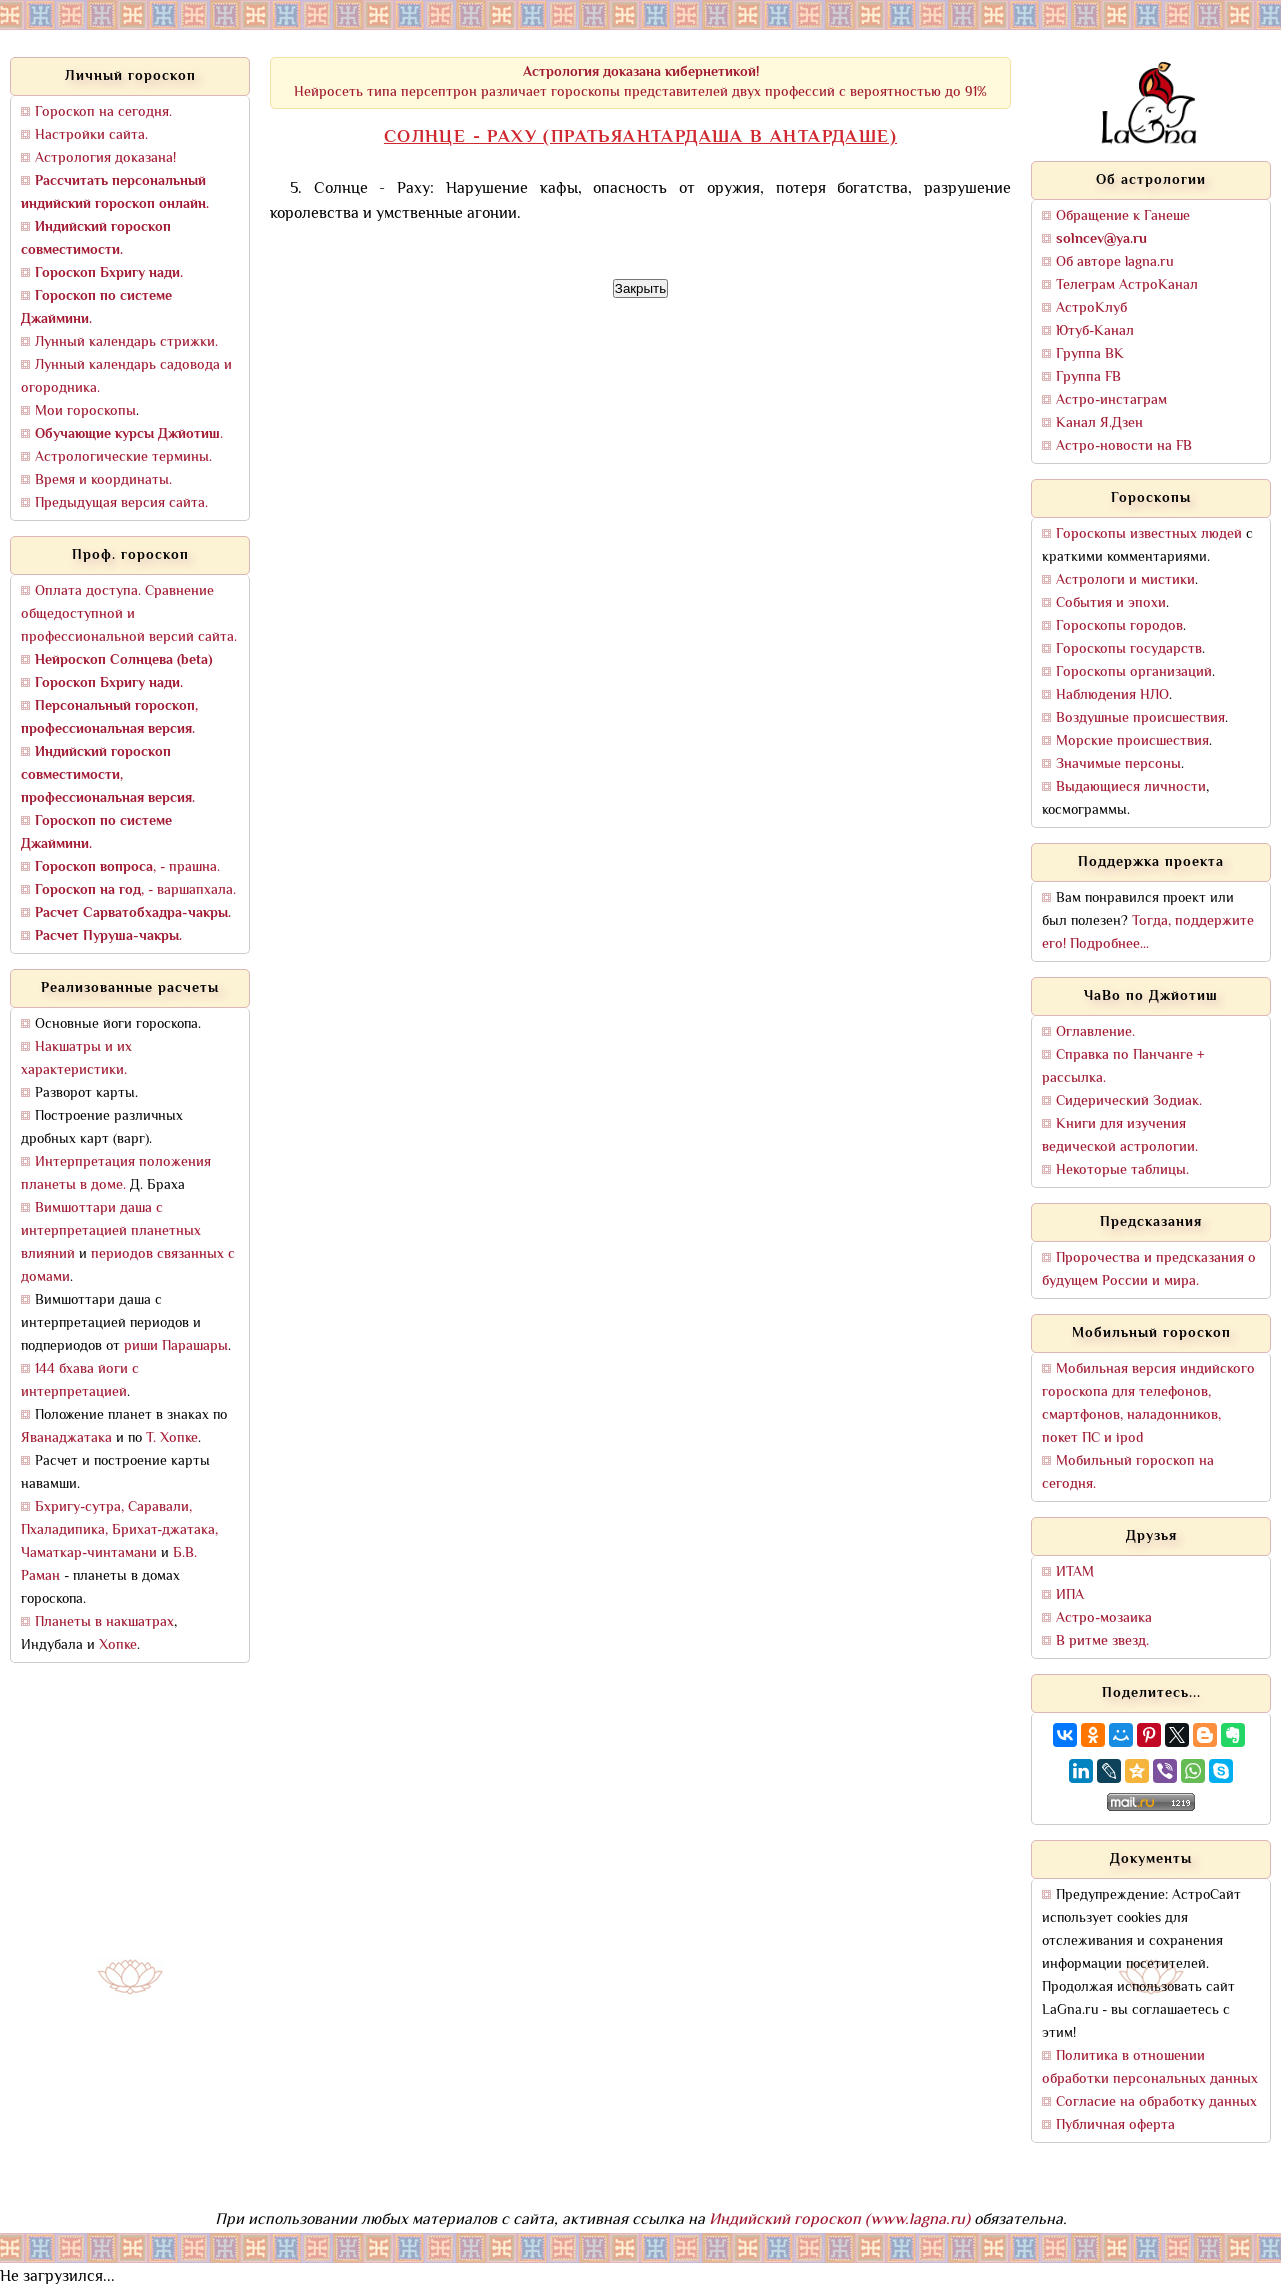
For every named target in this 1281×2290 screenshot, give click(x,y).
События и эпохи (1111, 603)
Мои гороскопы (85, 411)
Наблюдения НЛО (1112, 695)
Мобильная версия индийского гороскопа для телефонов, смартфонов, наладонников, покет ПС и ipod (1148, 1404)
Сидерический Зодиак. (1129, 1101)
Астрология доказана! (105, 158)
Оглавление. (1095, 1032)
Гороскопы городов (1119, 626)
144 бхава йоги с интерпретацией (80, 1381)
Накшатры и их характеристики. (76, 1059)
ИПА (1070, 1595)
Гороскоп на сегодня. (103, 112)
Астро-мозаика (1104, 1618)
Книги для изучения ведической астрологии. (1120, 1136)
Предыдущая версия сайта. (121, 503)
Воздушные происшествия (1140, 718)
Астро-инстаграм (1111, 400)
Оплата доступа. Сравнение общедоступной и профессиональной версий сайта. (129, 614)
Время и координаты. (103, 480)
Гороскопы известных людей (1149, 534)
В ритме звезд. (1102, 1641)
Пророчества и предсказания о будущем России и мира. (1149, 1270)
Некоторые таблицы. (1122, 1170)
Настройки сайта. (91, 135)
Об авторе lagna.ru (1115, 262)
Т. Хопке (172, 1438)
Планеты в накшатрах (104, 1622)
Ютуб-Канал (1095, 331)
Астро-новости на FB (1124, 446)
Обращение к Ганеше (1123, 216)
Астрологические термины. (123, 457)
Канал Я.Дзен (1099, 423)
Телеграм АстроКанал (1127, 285)
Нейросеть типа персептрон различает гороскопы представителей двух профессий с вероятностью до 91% (640, 82)
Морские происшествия (1132, 741)
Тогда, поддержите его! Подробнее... (1148, 933)
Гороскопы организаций (1134, 672)
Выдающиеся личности (1131, 787)
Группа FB (1088, 377)
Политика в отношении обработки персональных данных (1150, 2068)
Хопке (118, 1645)
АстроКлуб (1091, 308)
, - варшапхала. (135, 890)
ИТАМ (1075, 1572)
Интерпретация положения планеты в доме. (116, 1174)
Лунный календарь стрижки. (126, 342)
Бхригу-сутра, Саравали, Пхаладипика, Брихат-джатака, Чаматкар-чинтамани (119, 1530)
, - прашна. (127, 867)
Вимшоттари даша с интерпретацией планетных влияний (111, 1231)
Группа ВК (1090, 354)
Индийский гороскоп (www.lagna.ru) (839, 2220)
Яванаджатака (66, 1438)
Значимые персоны (1118, 764)
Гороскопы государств (1129, 649)
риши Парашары (176, 1346)
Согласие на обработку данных (1156, 2102)
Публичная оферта (1115, 2125)
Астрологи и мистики (1125, 580)
